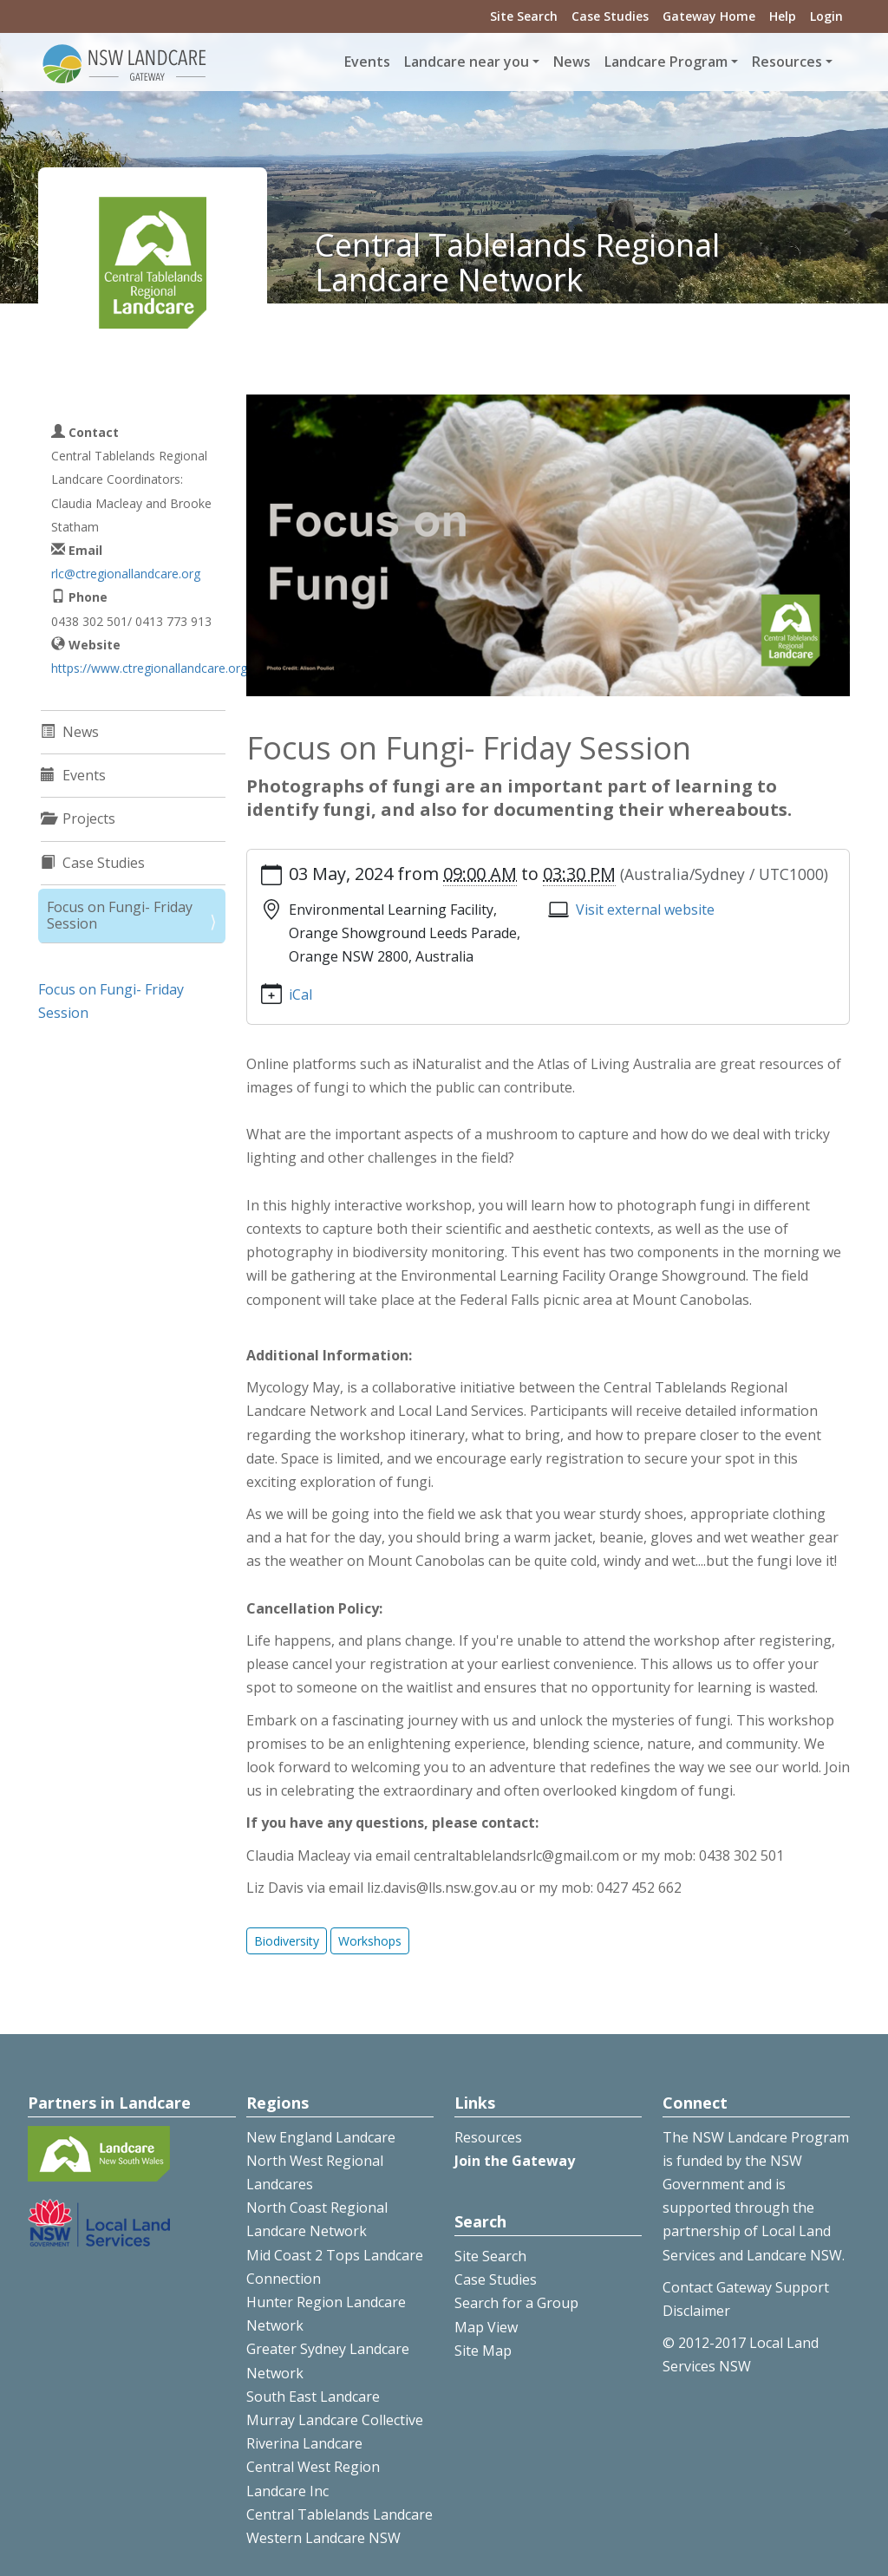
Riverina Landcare (304, 2443)
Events (367, 61)
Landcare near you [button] (466, 61)
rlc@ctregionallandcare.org (125, 573)
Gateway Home (709, 16)
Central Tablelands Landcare (339, 2514)
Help (782, 16)
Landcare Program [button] (666, 61)
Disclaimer (696, 2310)
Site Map (483, 2350)
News (572, 61)
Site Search (524, 16)
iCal (300, 994)
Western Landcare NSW (323, 2537)
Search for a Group (516, 2302)
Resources (488, 2137)
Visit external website (645, 909)
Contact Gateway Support (746, 2287)
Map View (486, 2327)
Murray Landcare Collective (334, 2419)
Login (826, 16)
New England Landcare (320, 2137)
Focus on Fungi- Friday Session (120, 915)
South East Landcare (313, 2396)
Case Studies (610, 16)
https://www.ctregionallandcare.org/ (151, 668)
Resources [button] (787, 61)
